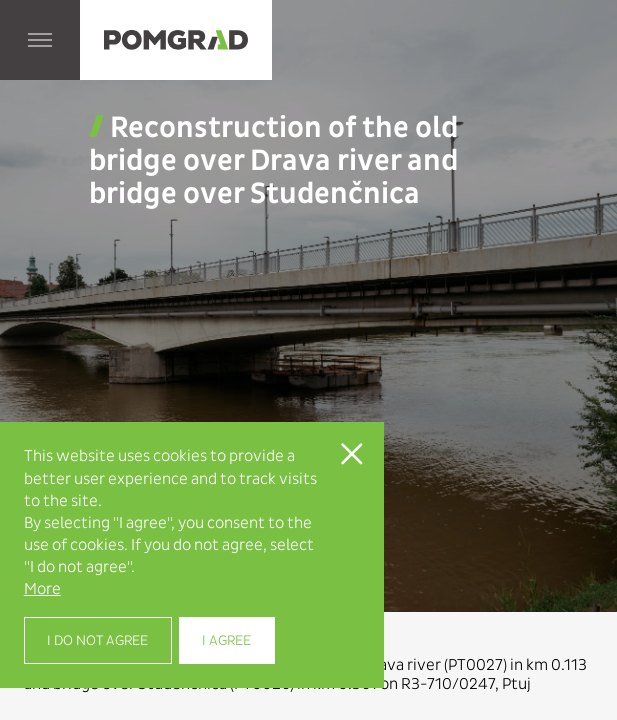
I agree (226, 640)
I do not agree (97, 640)
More (42, 589)
